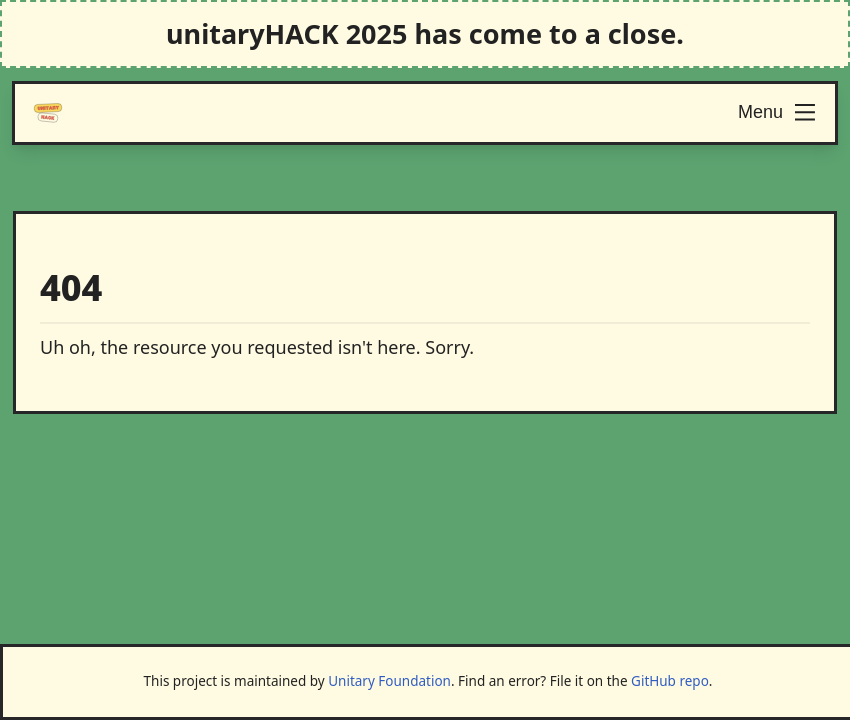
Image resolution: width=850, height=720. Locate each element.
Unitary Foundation (389, 681)
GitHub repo (670, 681)
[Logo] (48, 113)
